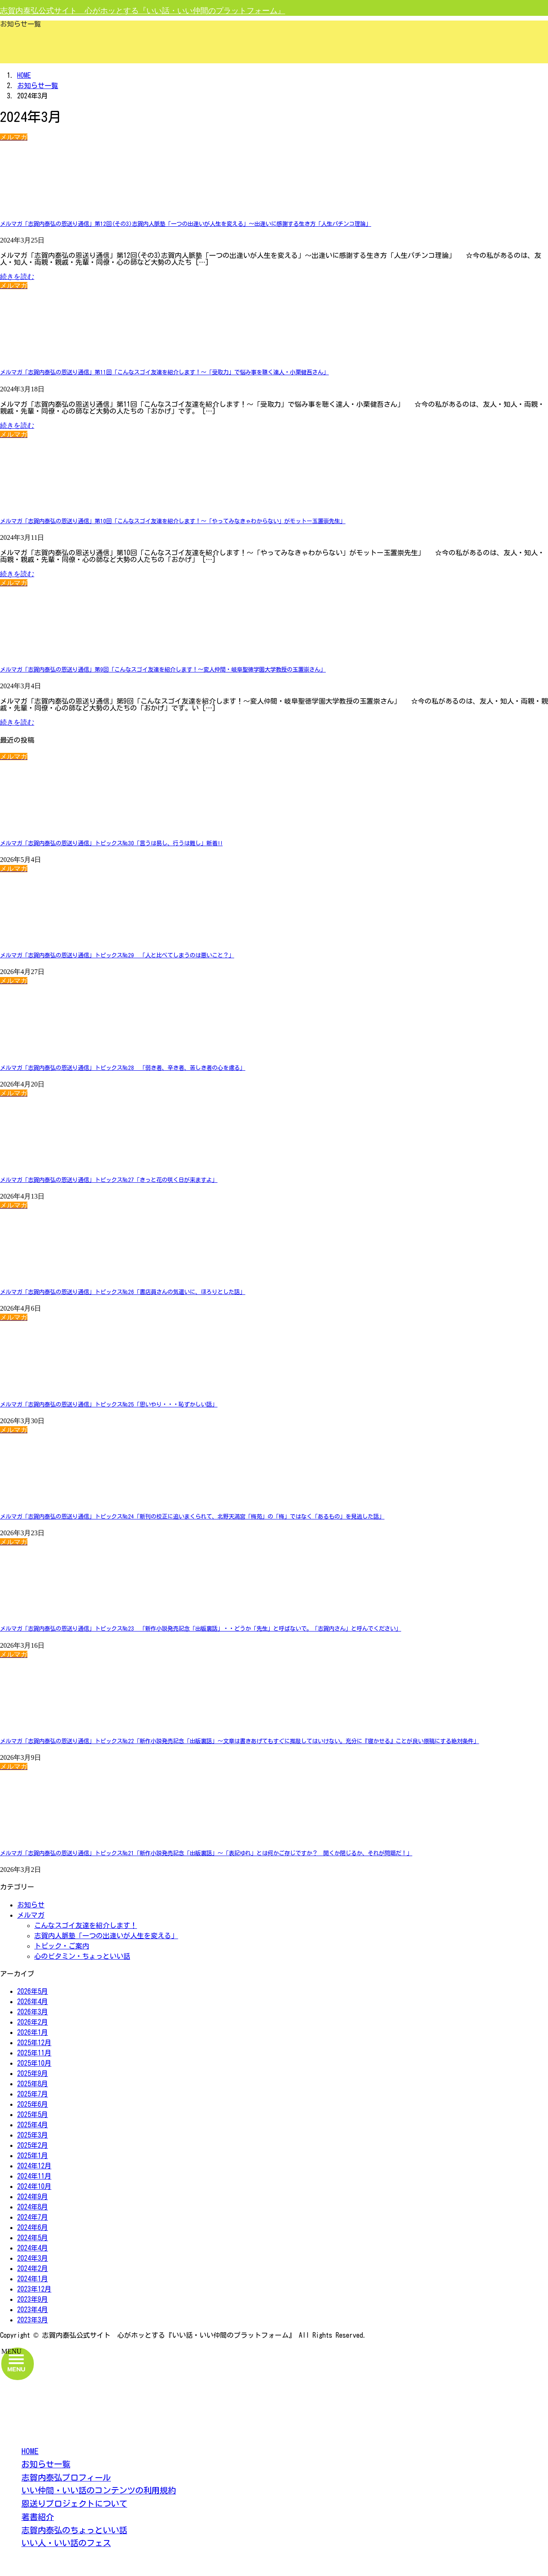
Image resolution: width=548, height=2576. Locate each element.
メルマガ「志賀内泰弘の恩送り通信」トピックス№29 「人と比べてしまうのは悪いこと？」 (117, 955)
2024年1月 (32, 2278)
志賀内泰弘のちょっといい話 (74, 2530)
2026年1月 (32, 2032)
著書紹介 (37, 2517)
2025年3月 (32, 2135)
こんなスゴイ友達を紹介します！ (85, 1925)
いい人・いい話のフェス (66, 2543)
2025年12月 (34, 2042)
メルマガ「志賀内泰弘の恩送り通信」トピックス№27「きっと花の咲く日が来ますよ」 (108, 1180)
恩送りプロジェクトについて (74, 2503)
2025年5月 (32, 2114)
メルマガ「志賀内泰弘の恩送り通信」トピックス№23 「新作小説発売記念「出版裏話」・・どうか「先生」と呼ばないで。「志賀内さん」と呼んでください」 (200, 1628)
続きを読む (17, 276)
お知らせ (31, 1904)
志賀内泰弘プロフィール (66, 2477)
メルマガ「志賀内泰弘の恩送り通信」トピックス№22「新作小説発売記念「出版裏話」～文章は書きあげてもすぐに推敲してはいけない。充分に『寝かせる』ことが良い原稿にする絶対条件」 (239, 1741)
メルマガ (31, 1915)
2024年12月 (34, 2165)
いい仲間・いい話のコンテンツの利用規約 (98, 2490)
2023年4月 (32, 2309)
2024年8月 (32, 2206)
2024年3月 (32, 2258)
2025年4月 (32, 2124)
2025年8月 (32, 2083)
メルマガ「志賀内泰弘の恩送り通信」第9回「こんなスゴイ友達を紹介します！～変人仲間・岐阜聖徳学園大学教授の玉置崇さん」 (163, 669)
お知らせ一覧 (45, 2464)
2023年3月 (32, 2319)
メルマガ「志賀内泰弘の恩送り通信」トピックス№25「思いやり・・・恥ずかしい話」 (108, 1404)
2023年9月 (32, 2299)
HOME (30, 2451)
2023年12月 (34, 2289)
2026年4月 (32, 2001)
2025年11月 (34, 2052)
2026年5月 (32, 1991)
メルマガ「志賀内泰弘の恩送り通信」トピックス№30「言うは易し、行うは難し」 (111, 843)
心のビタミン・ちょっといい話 (82, 1956)
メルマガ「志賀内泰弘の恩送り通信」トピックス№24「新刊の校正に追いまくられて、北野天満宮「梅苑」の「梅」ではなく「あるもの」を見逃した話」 (192, 1516)
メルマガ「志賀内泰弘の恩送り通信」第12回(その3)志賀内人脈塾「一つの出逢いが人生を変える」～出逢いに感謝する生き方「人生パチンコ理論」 (185, 224)
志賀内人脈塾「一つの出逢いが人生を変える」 (106, 1935)
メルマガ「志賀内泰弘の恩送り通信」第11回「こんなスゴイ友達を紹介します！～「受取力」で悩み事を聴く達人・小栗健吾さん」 (164, 372)
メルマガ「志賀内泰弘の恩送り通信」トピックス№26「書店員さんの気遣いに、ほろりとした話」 (122, 1292)
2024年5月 (32, 2237)
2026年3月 (32, 2011)
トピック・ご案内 (61, 1945)
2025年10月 (34, 2063)
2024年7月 (32, 2217)
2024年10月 (34, 2186)
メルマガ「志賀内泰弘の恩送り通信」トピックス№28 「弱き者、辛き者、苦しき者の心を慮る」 (122, 1068)
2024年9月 (32, 2196)
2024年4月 (32, 2247)
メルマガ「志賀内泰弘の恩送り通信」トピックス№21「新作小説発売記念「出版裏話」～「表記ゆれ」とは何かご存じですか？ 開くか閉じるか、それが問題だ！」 (206, 1853)
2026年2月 (32, 2022)
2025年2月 (32, 2145)
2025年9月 (32, 2073)
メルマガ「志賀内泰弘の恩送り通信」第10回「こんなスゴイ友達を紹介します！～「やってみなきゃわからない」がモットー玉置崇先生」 (172, 521)
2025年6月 (32, 2104)
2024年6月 (32, 2227)
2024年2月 (32, 2268)
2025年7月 (32, 2093)
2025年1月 (32, 2155)
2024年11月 (34, 2176)
